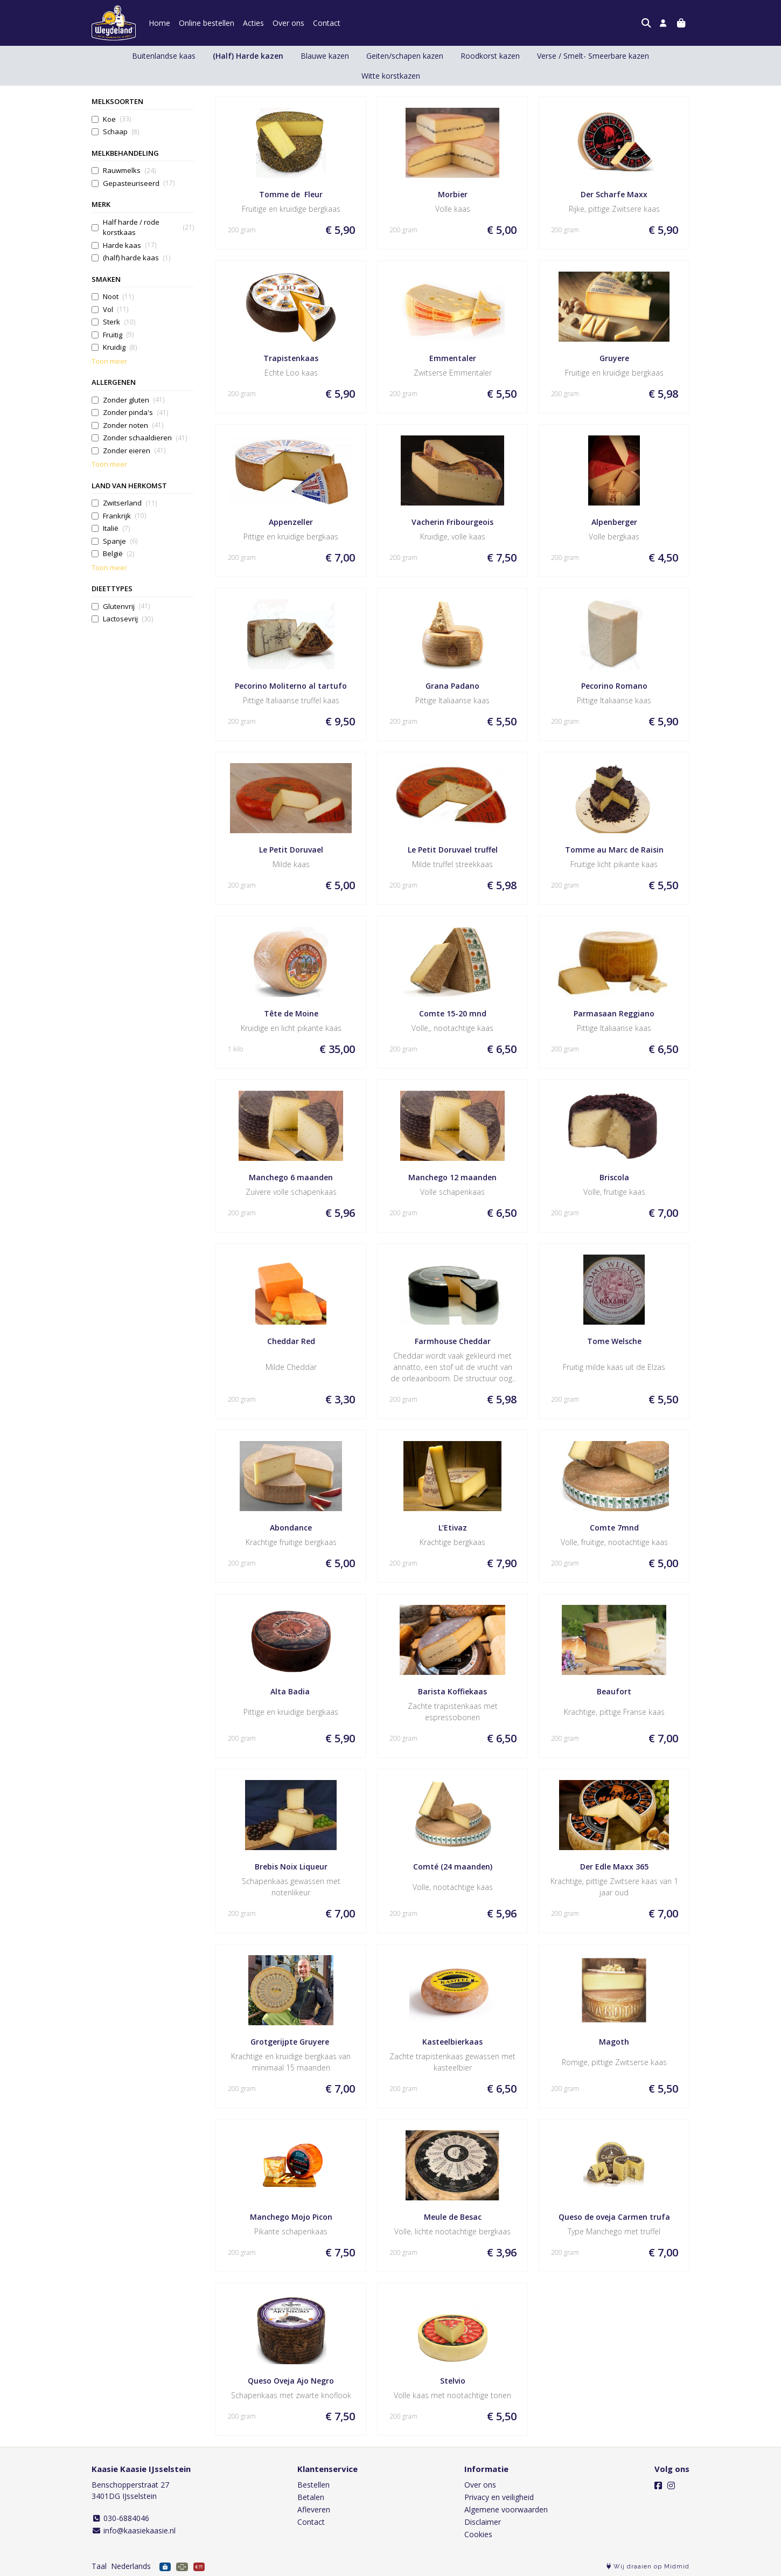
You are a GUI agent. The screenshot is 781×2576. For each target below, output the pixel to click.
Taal (99, 2566)
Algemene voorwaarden (506, 2509)
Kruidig (120, 347)
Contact (326, 23)
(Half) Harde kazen (248, 56)
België (118, 554)
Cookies (478, 2534)
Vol (115, 309)
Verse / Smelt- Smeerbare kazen (593, 56)
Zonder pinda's (135, 412)
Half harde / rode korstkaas (148, 227)
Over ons (288, 23)
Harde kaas (129, 245)
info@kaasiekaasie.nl (134, 2530)
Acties (253, 23)
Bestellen (313, 2485)
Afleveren (313, 2509)
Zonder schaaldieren (145, 438)
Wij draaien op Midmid (647, 2566)
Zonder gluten (133, 400)
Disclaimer (482, 2522)
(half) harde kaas (136, 258)
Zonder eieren (134, 451)
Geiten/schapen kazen (404, 56)
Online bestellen (206, 23)
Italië (116, 528)
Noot (118, 297)
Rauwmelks (129, 170)
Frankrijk (124, 516)
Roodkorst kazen (490, 56)
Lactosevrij (128, 619)
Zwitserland (130, 503)
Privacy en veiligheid (499, 2497)
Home (159, 23)
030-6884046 (120, 2518)
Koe (117, 119)
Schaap (121, 132)
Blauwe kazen (325, 56)
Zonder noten (133, 425)
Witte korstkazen (390, 76)
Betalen (310, 2497)
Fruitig (118, 335)
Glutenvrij (126, 606)
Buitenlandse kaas (164, 56)
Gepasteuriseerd (139, 183)
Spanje (120, 541)
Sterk (119, 322)
